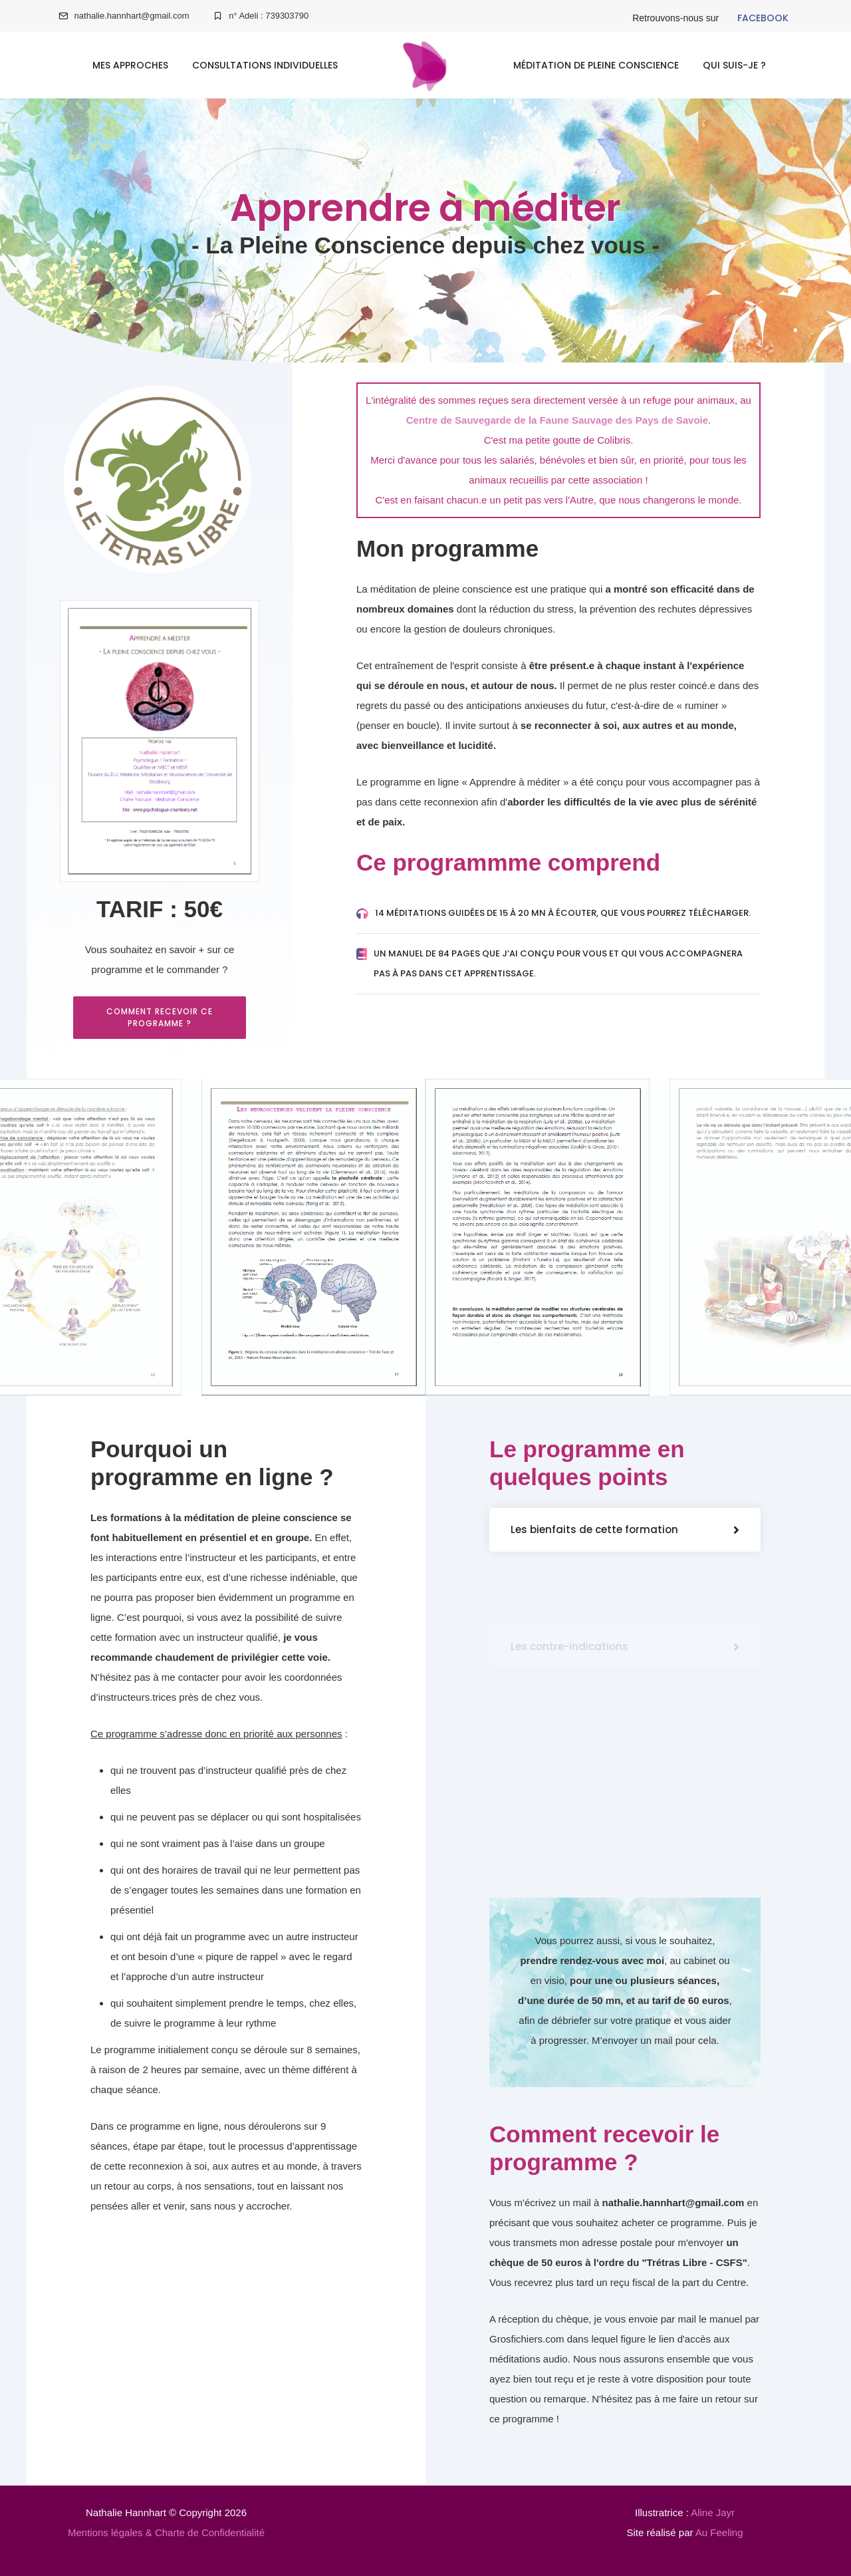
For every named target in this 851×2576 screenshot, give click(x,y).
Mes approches (130, 65)
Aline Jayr (713, 2512)
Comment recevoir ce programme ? (159, 1017)
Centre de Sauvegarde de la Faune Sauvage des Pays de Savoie (557, 420)
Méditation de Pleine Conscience (596, 65)
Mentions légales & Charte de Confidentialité (166, 2532)
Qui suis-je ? (734, 65)
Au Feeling (719, 2532)
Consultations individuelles (265, 65)
